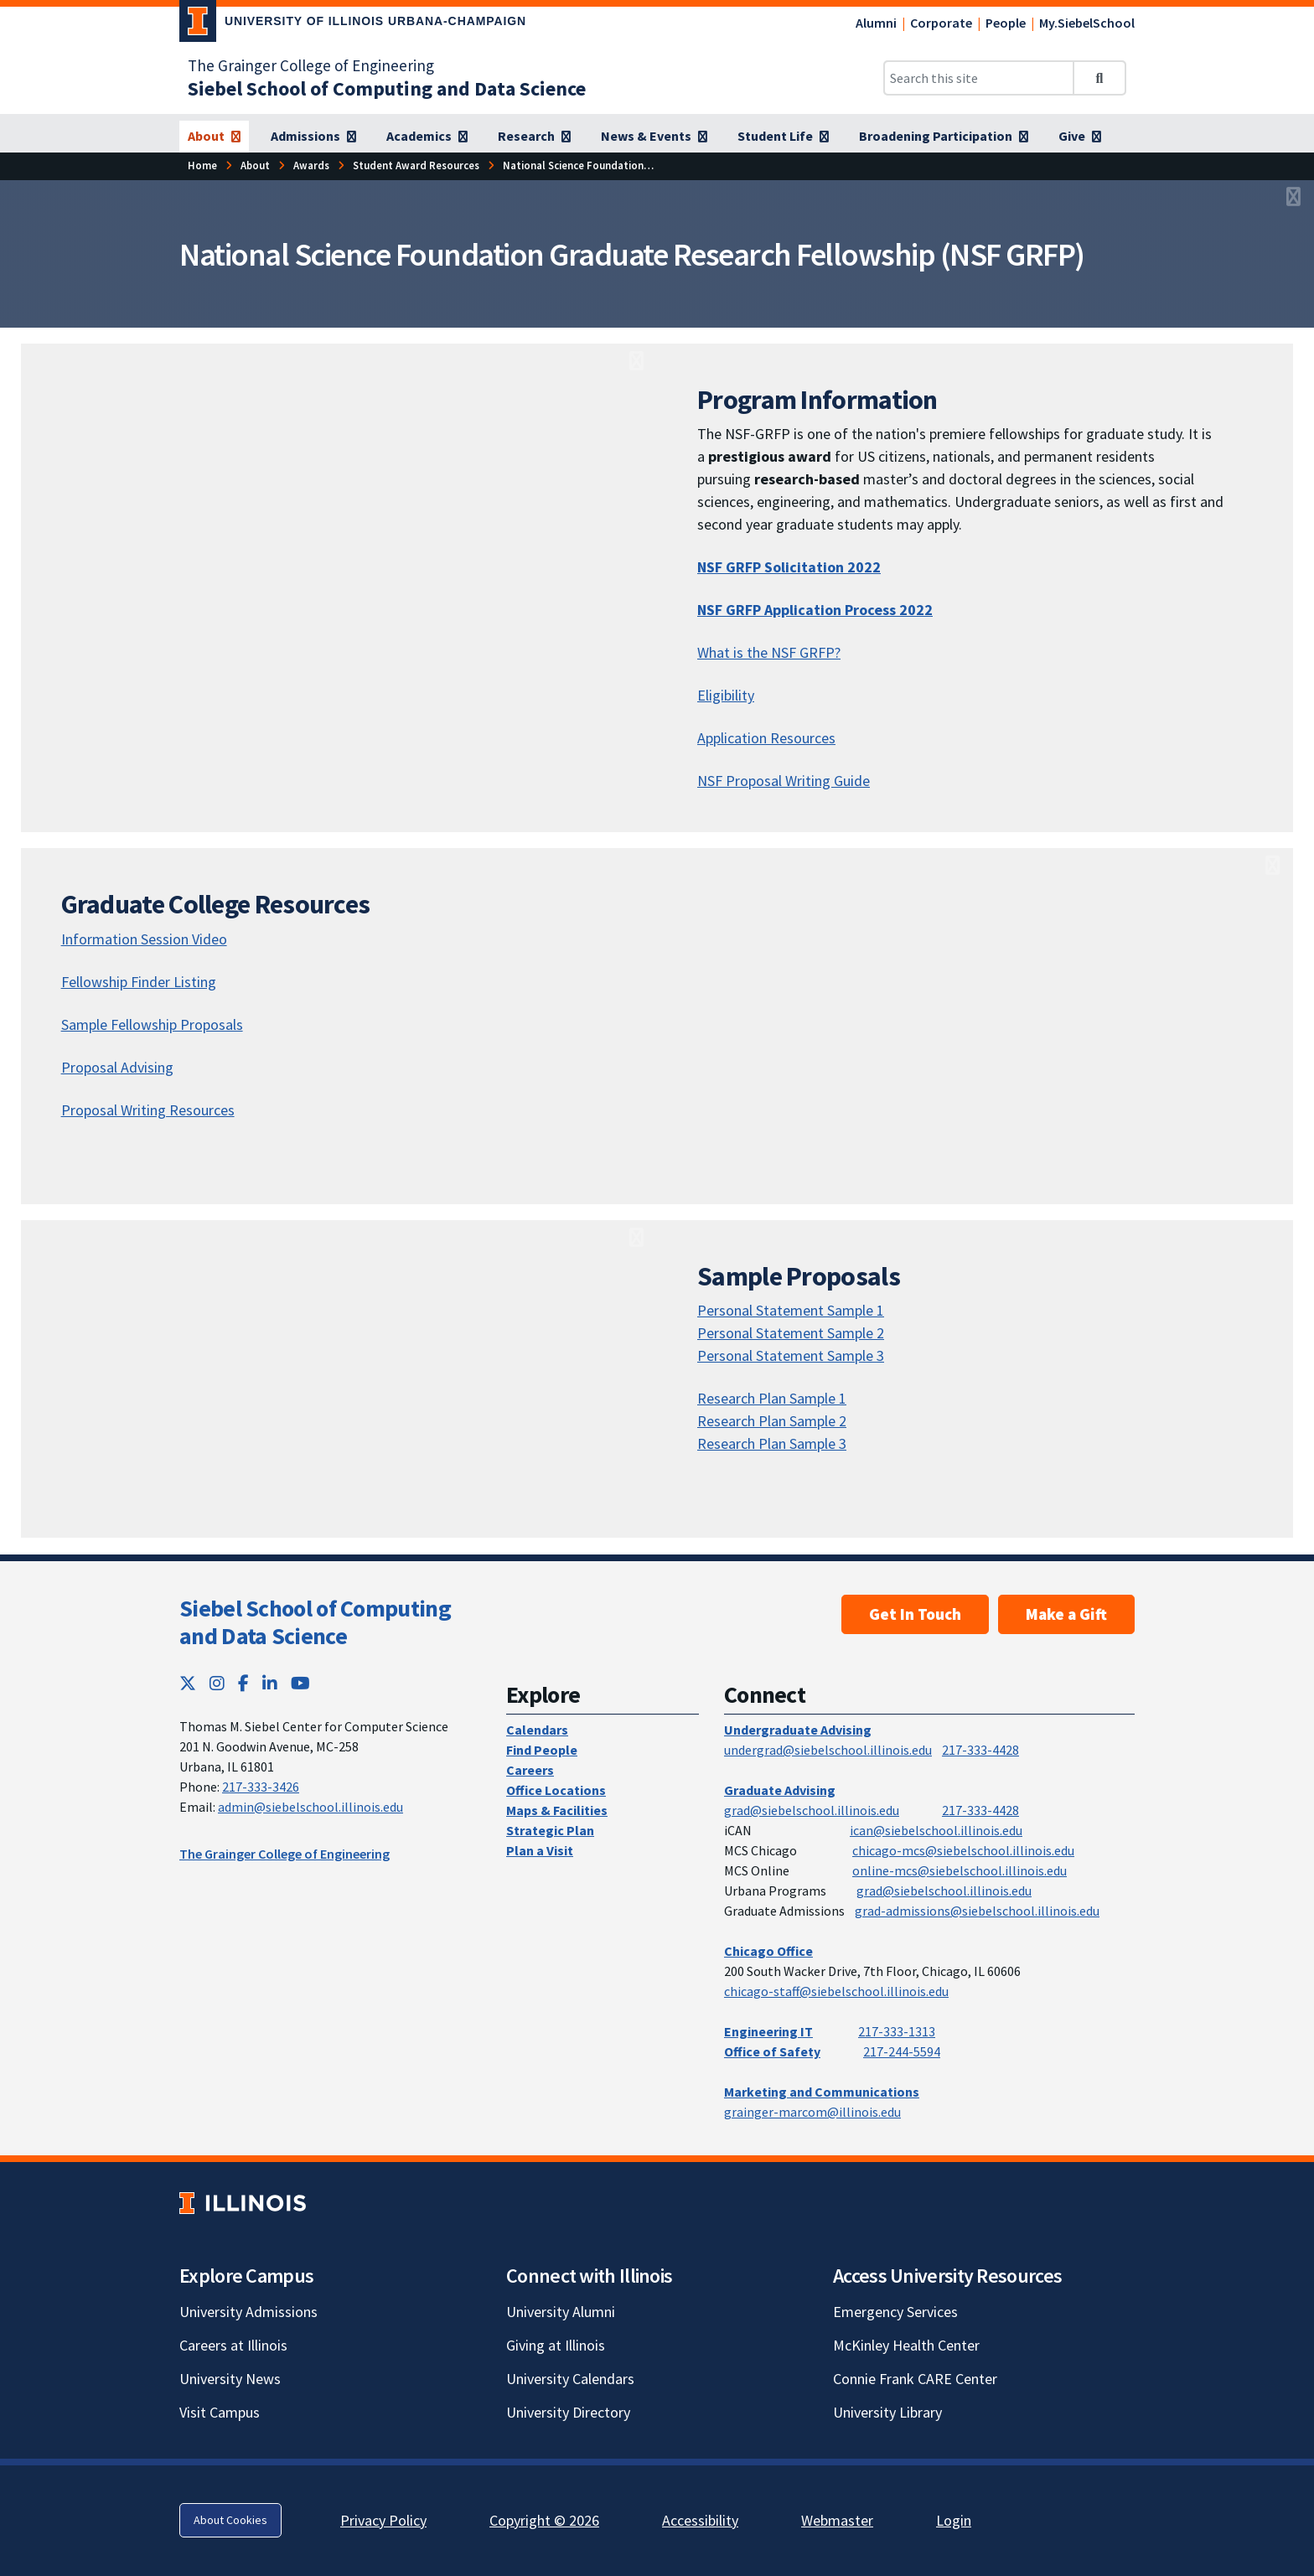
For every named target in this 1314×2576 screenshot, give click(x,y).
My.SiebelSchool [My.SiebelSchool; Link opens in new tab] (1087, 22)
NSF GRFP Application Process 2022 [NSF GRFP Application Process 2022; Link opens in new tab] (815, 609)
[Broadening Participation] (944, 137)
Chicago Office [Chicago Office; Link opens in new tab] (768, 1950)
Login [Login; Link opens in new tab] (953, 2520)
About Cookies (230, 2519)
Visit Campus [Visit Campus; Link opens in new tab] (219, 2412)
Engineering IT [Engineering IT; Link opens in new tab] (768, 2031)
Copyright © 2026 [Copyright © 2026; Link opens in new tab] (544, 2520)
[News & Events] (654, 137)
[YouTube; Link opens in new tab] (300, 1683)
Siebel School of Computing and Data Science (315, 1622)
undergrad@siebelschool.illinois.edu (828, 1749)
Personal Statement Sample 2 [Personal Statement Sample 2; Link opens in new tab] (790, 1332)
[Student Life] (783, 137)
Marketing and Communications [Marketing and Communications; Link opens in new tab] (821, 2091)
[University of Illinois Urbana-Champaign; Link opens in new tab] (352, 24)
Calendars (537, 1729)
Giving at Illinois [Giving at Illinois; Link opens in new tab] (555, 2345)
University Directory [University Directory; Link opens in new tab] (568, 2412)
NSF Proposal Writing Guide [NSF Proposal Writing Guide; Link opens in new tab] (783, 780)
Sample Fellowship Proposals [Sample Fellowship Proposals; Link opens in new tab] (152, 1024)
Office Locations (556, 1790)
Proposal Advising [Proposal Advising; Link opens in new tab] (117, 1067)
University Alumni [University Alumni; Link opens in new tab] (560, 2311)
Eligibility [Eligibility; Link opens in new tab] (725, 695)
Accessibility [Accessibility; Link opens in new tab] (700, 2520)
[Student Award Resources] (416, 165)
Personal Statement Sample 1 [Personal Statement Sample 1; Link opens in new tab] (790, 1310)
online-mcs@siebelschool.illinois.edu (959, 1870)
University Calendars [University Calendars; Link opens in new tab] (570, 2378)
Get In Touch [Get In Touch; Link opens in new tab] (915, 1614)
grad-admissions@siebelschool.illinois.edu (977, 1910)
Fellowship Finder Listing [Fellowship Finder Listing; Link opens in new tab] (138, 981)
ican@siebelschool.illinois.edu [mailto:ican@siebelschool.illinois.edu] (936, 1830)
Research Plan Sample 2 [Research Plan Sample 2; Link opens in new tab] (771, 1420)
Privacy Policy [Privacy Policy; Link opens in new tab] (383, 2520)
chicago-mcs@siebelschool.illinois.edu (963, 1850)
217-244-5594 (901, 2051)
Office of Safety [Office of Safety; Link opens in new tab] (772, 2051)
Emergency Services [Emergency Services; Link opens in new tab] (895, 2311)
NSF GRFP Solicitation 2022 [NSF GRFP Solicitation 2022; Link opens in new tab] (789, 567)
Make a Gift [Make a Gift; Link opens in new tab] (1066, 1614)
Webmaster (837, 2520)
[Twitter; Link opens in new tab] (187, 1683)
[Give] (1080, 137)
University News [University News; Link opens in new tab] (230, 2378)
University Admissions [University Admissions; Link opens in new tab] (248, 2311)
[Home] (202, 165)
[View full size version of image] (1293, 198)
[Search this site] (979, 78)
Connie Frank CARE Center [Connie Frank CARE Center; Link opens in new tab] (915, 2378)
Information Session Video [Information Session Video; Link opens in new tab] (144, 939)
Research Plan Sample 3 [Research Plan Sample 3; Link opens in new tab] (771, 1443)
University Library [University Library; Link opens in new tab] (887, 2412)
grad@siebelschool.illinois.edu (811, 1810)
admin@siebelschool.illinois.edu (310, 1806)
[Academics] (427, 137)
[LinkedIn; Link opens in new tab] (269, 1683)
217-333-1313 (896, 2031)
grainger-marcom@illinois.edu (812, 2111)
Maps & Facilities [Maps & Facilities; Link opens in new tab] (557, 1810)
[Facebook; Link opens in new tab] (243, 1683)
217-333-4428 (980, 1749)
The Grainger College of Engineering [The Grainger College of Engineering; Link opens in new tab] (311, 65)
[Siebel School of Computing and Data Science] (387, 88)
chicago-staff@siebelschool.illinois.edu (836, 1991)
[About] (214, 137)
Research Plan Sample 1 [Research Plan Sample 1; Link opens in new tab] (771, 1398)
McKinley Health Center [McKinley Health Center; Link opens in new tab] (906, 2345)
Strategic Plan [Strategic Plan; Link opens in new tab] (550, 1830)
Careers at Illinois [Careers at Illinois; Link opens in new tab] (233, 2345)
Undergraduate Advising (798, 1729)
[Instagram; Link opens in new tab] (217, 1683)
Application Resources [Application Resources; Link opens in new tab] (766, 737)
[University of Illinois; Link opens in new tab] (242, 2202)
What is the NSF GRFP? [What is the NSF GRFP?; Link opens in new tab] (769, 652)
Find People (541, 1749)
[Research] (534, 137)
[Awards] (311, 165)
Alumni (876, 22)
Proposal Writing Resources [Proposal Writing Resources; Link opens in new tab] (148, 1110)
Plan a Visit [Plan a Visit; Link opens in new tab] (539, 1850)
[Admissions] (313, 137)
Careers (530, 1769)
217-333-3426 (260, 1786)
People (1006, 22)
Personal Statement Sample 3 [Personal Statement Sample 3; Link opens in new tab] (790, 1355)
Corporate (941, 22)
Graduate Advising (779, 1790)
